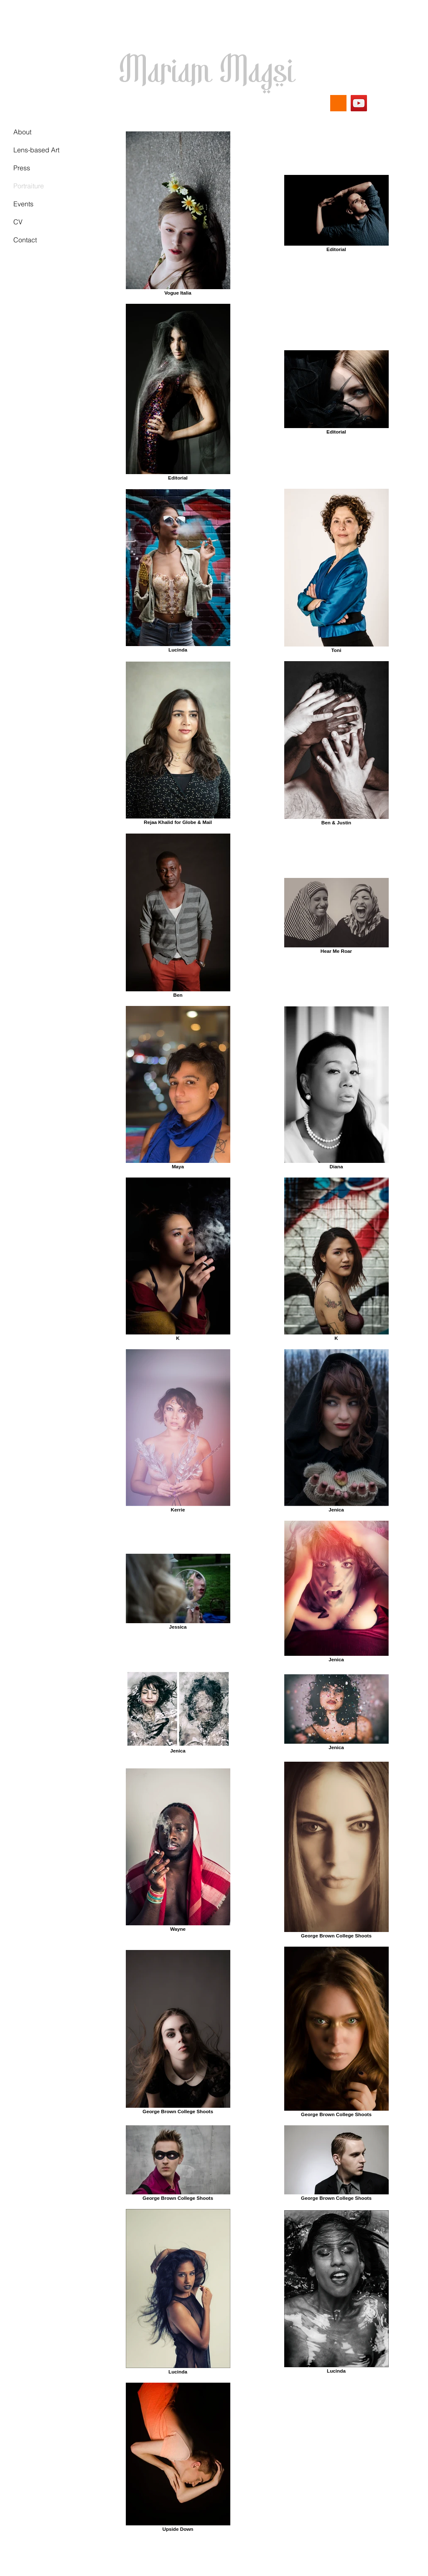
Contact (25, 240)
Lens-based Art (36, 150)
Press (21, 168)
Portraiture (28, 186)
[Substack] (338, 103)
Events (23, 204)
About (22, 132)
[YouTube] (359, 103)
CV (18, 222)
